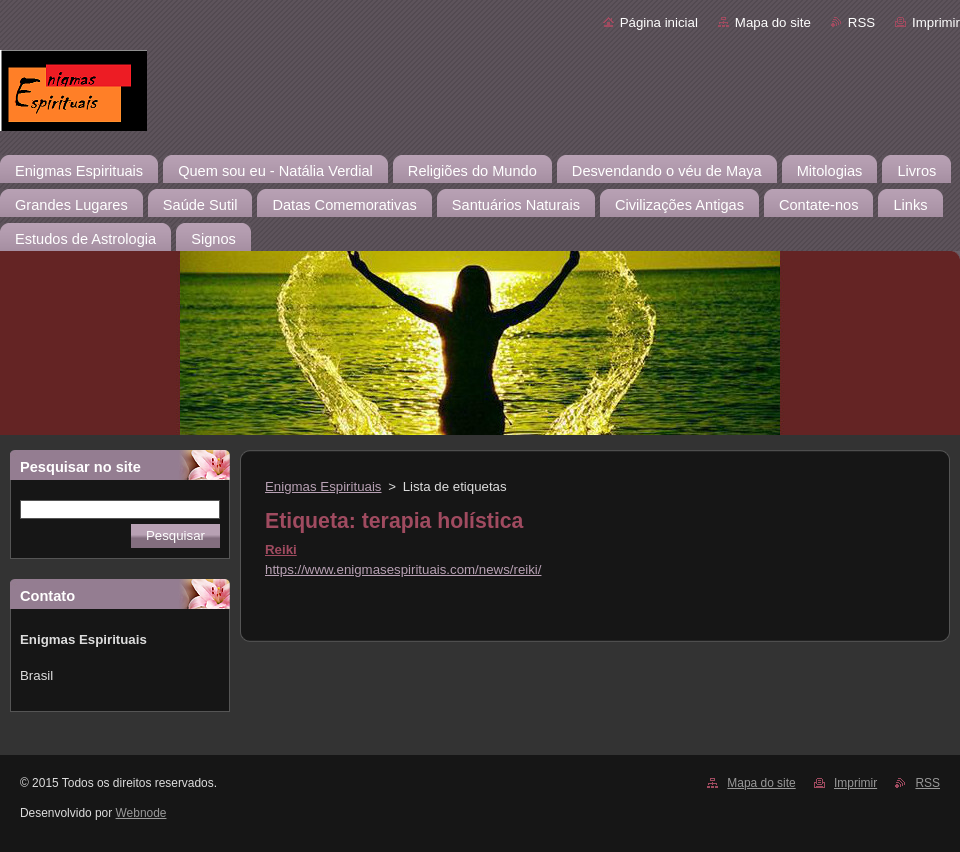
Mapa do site (773, 22)
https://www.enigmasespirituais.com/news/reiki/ (403, 569)
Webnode (141, 813)
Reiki (281, 549)
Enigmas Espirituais (323, 486)
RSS (861, 22)
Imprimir (936, 22)
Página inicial (659, 22)
